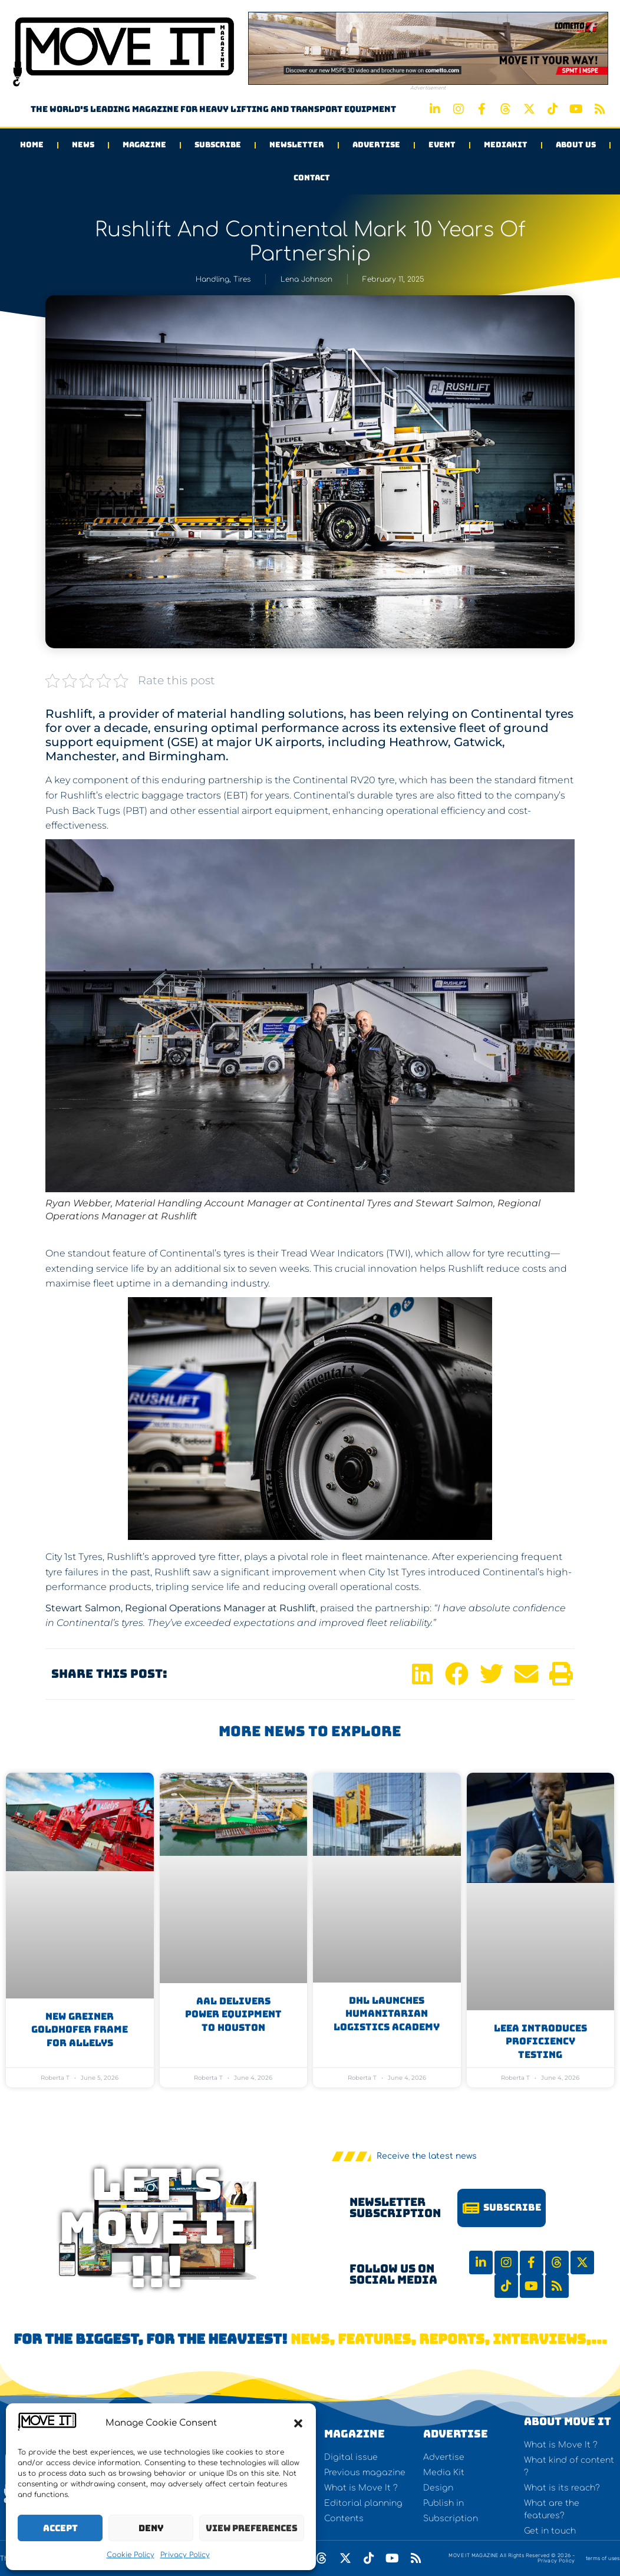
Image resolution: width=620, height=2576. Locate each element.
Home (32, 145)
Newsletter (296, 145)
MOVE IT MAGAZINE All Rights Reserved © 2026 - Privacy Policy (511, 2558)
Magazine (144, 145)
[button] (298, 2423)
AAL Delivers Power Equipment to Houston (233, 2014)
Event (442, 145)
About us (576, 145)
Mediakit (505, 145)
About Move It (567, 2421)
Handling (212, 279)
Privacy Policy (185, 2555)
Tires (241, 279)
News (83, 145)
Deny (151, 2528)
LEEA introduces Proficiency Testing (540, 2041)
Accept (60, 2528)
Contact (311, 178)
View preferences (252, 2528)
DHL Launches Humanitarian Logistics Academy (387, 2013)
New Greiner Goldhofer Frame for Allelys (79, 2029)
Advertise (376, 145)
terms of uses (603, 2558)
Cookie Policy (130, 2555)
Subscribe (217, 145)
